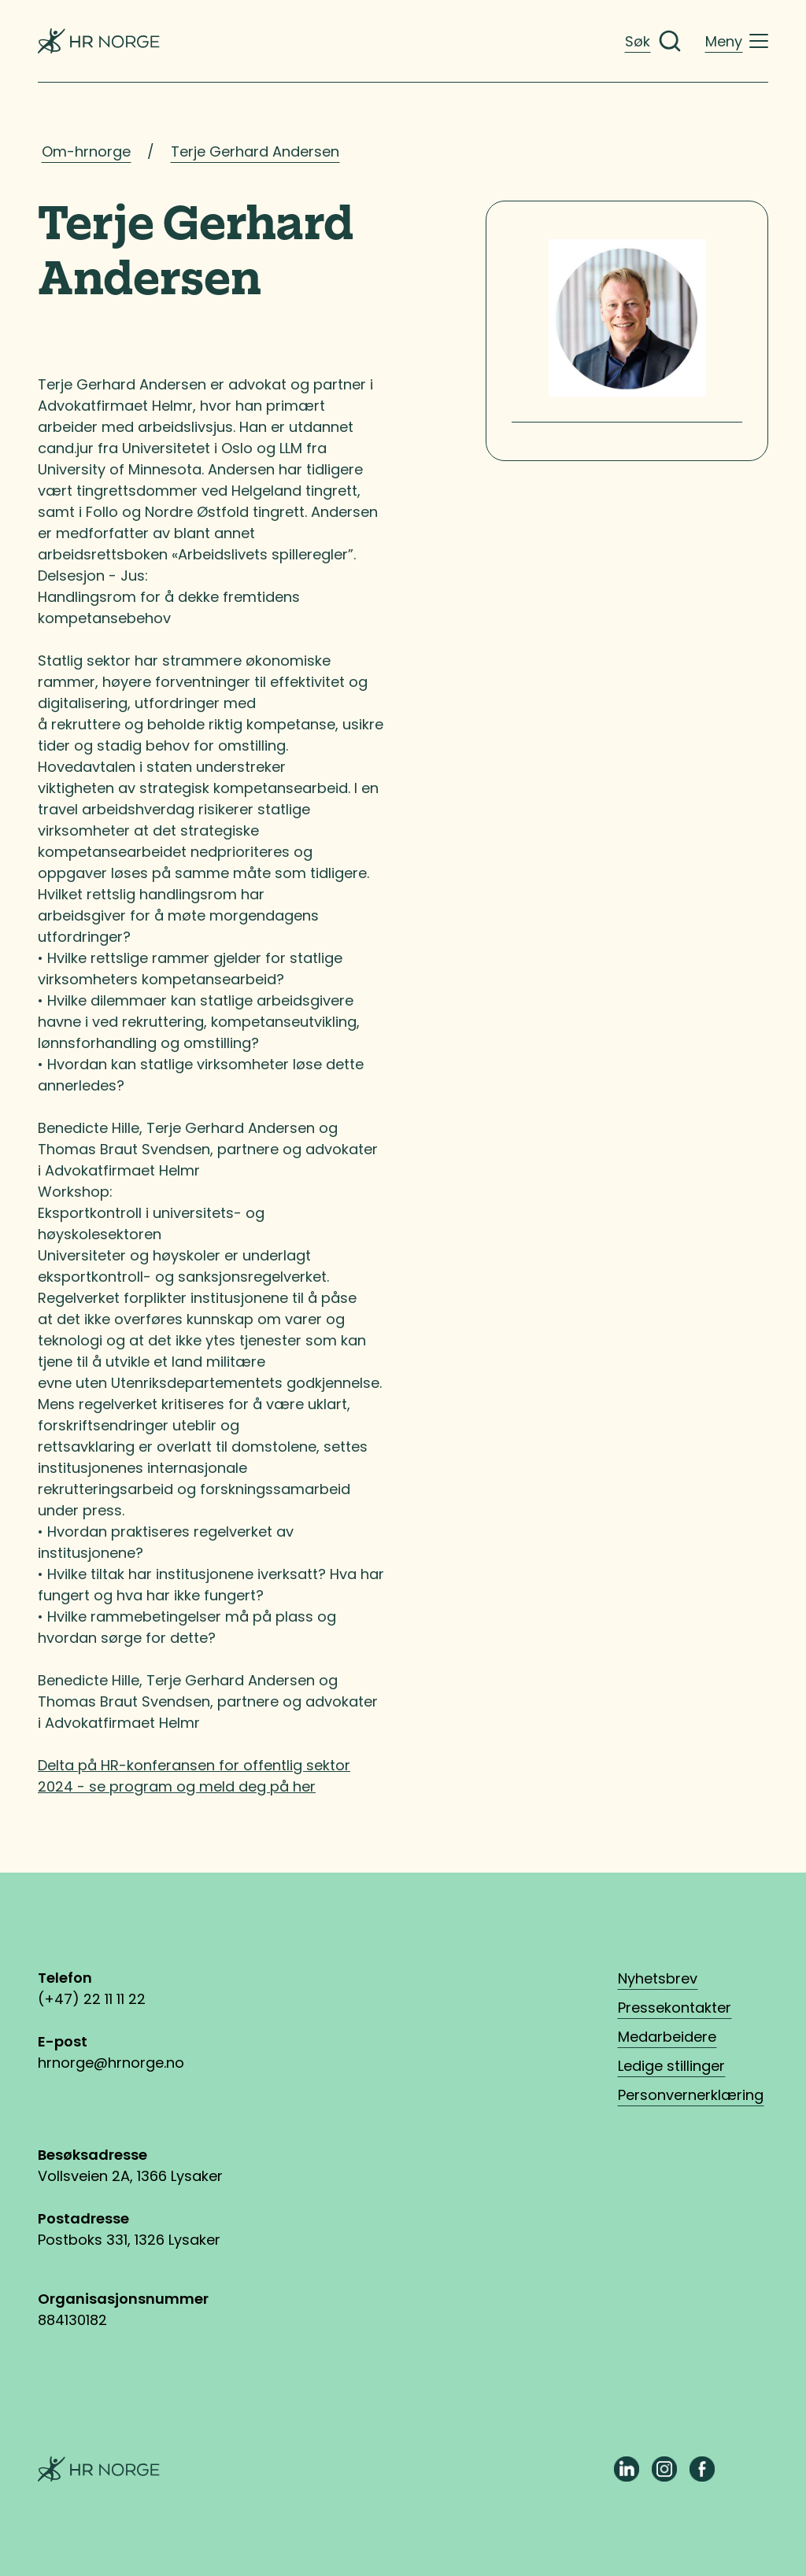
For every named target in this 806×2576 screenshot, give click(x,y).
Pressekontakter (674, 2007)
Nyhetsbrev (657, 1978)
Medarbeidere (667, 2036)
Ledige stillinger (671, 2066)
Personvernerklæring (690, 2095)
